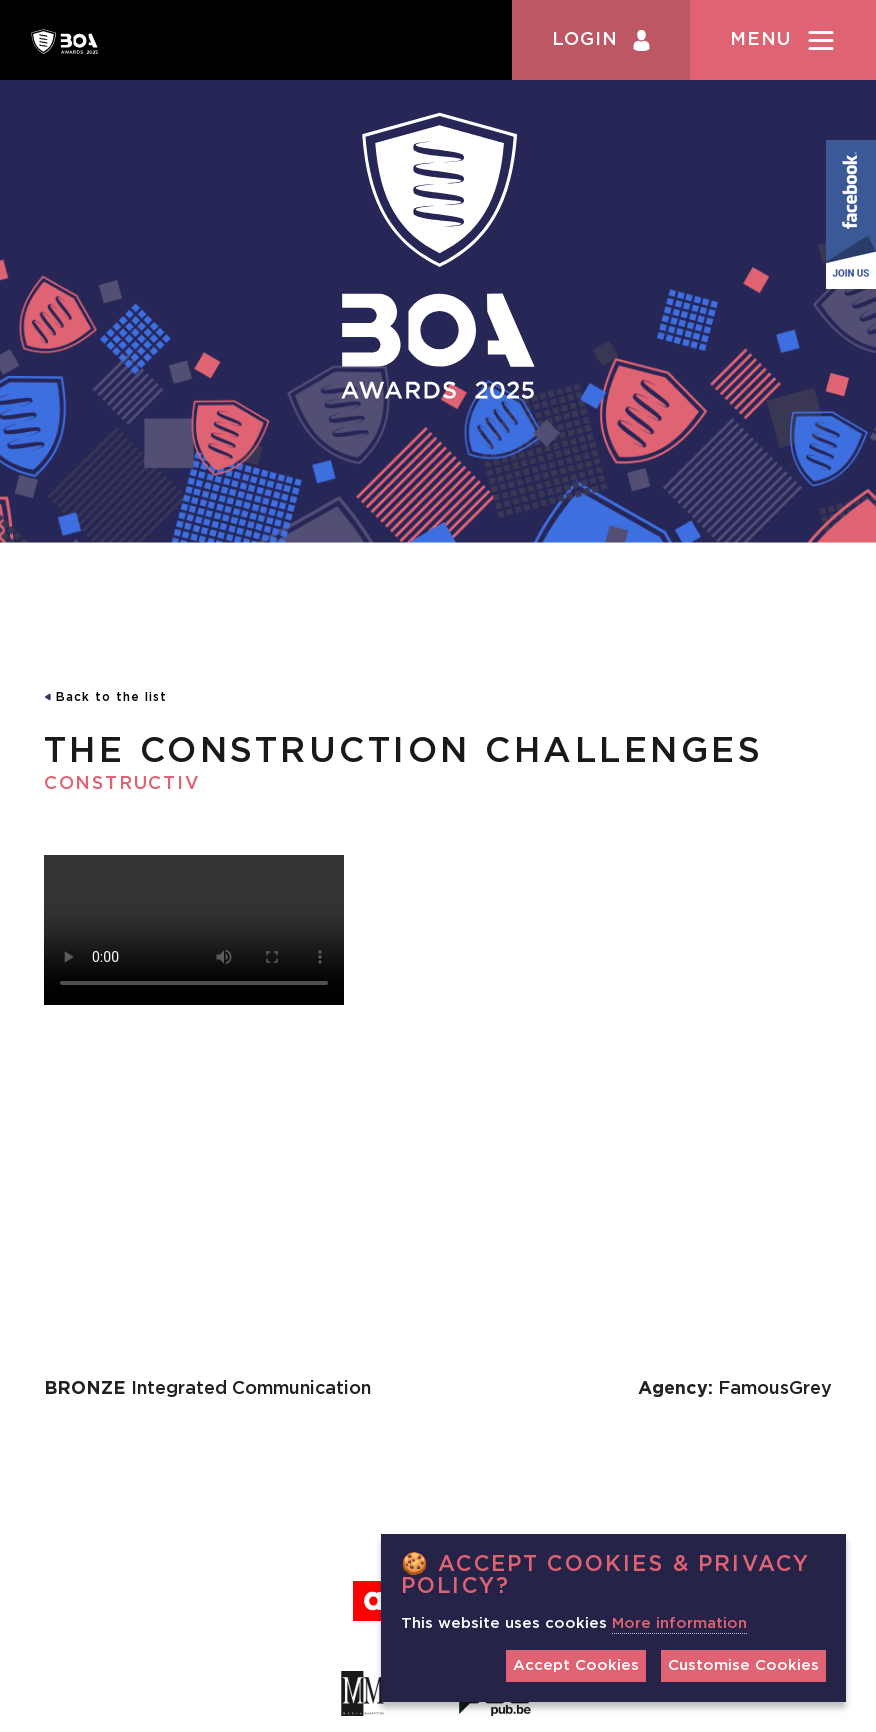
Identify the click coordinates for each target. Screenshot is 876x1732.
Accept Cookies (576, 1665)
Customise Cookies (743, 1665)
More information (679, 1623)
